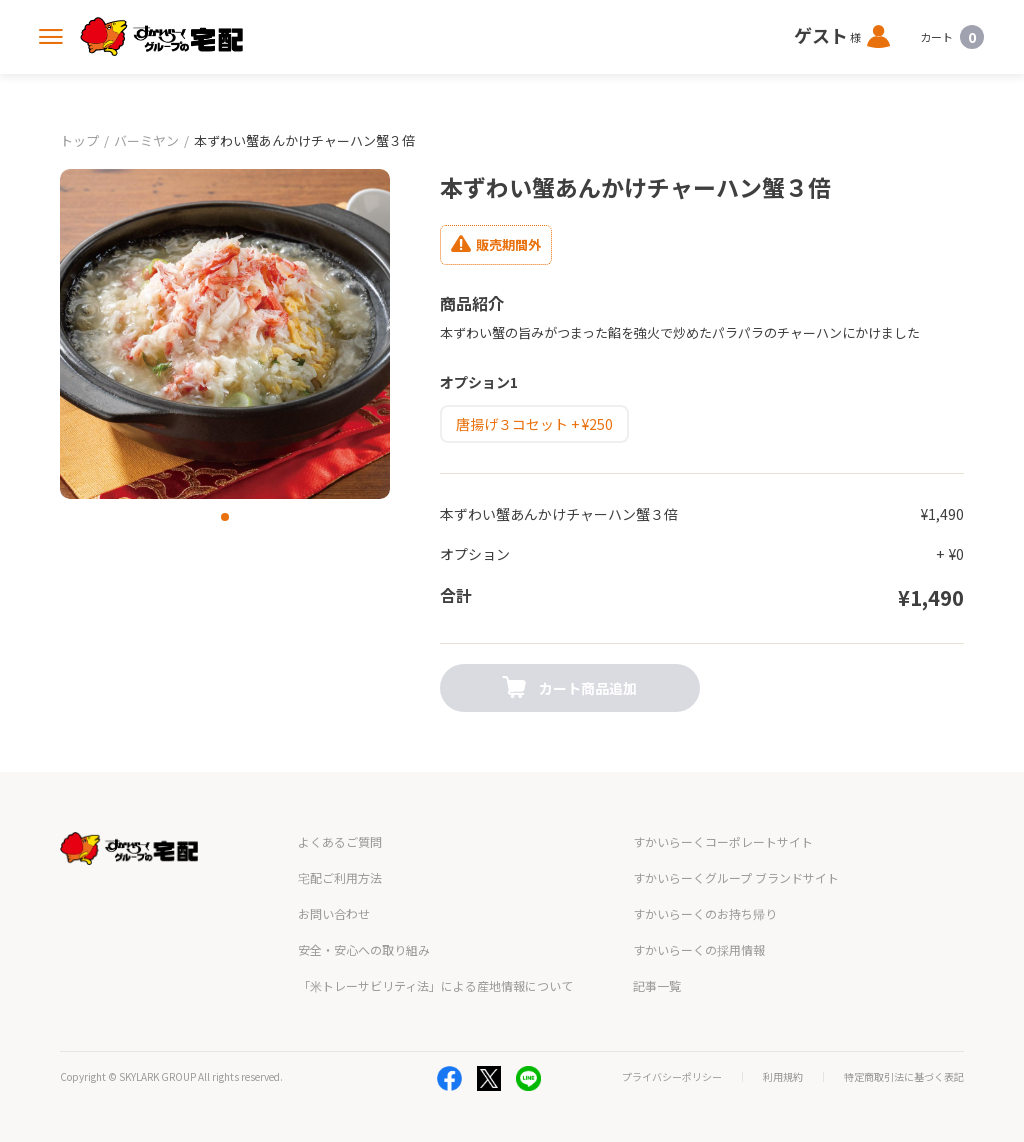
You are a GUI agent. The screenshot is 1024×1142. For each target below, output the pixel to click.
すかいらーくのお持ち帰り (705, 913)
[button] (225, 517)
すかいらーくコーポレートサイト (723, 841)
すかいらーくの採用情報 (699, 949)
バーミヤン (146, 140)
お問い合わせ (334, 913)
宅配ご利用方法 (340, 877)
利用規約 (783, 1077)
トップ (79, 140)
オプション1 (479, 382)
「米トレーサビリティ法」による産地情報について (435, 985)
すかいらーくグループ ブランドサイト (736, 877)
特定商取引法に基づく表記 (904, 1077)
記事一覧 (657, 985)
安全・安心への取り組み (364, 949)
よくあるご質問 (340, 841)
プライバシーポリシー (672, 1077)
